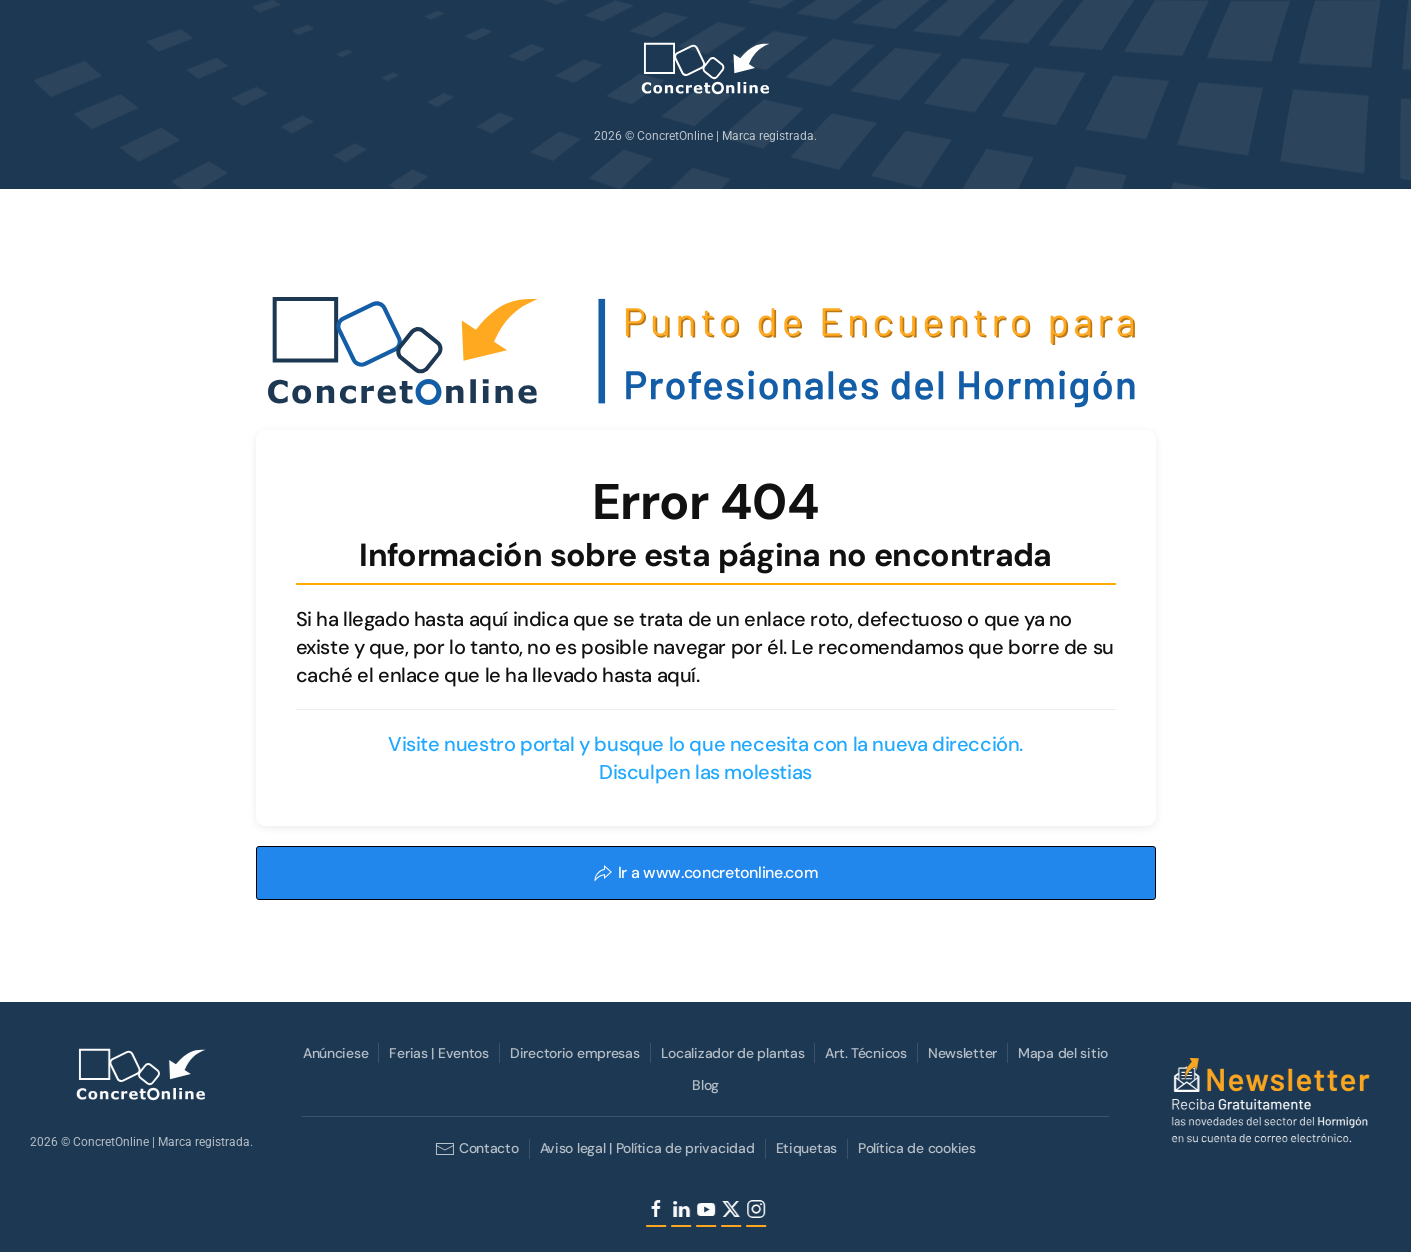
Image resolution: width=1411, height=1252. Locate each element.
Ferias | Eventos (438, 1053)
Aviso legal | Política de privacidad (645, 1148)
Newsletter (960, 1053)
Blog (703, 1085)
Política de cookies (915, 1148)
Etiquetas (804, 1148)
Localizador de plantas (731, 1053)
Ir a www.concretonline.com (706, 872)
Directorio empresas (573, 1053)
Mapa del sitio (1061, 1053)
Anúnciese (333, 1053)
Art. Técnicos (864, 1053)
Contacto (474, 1149)
